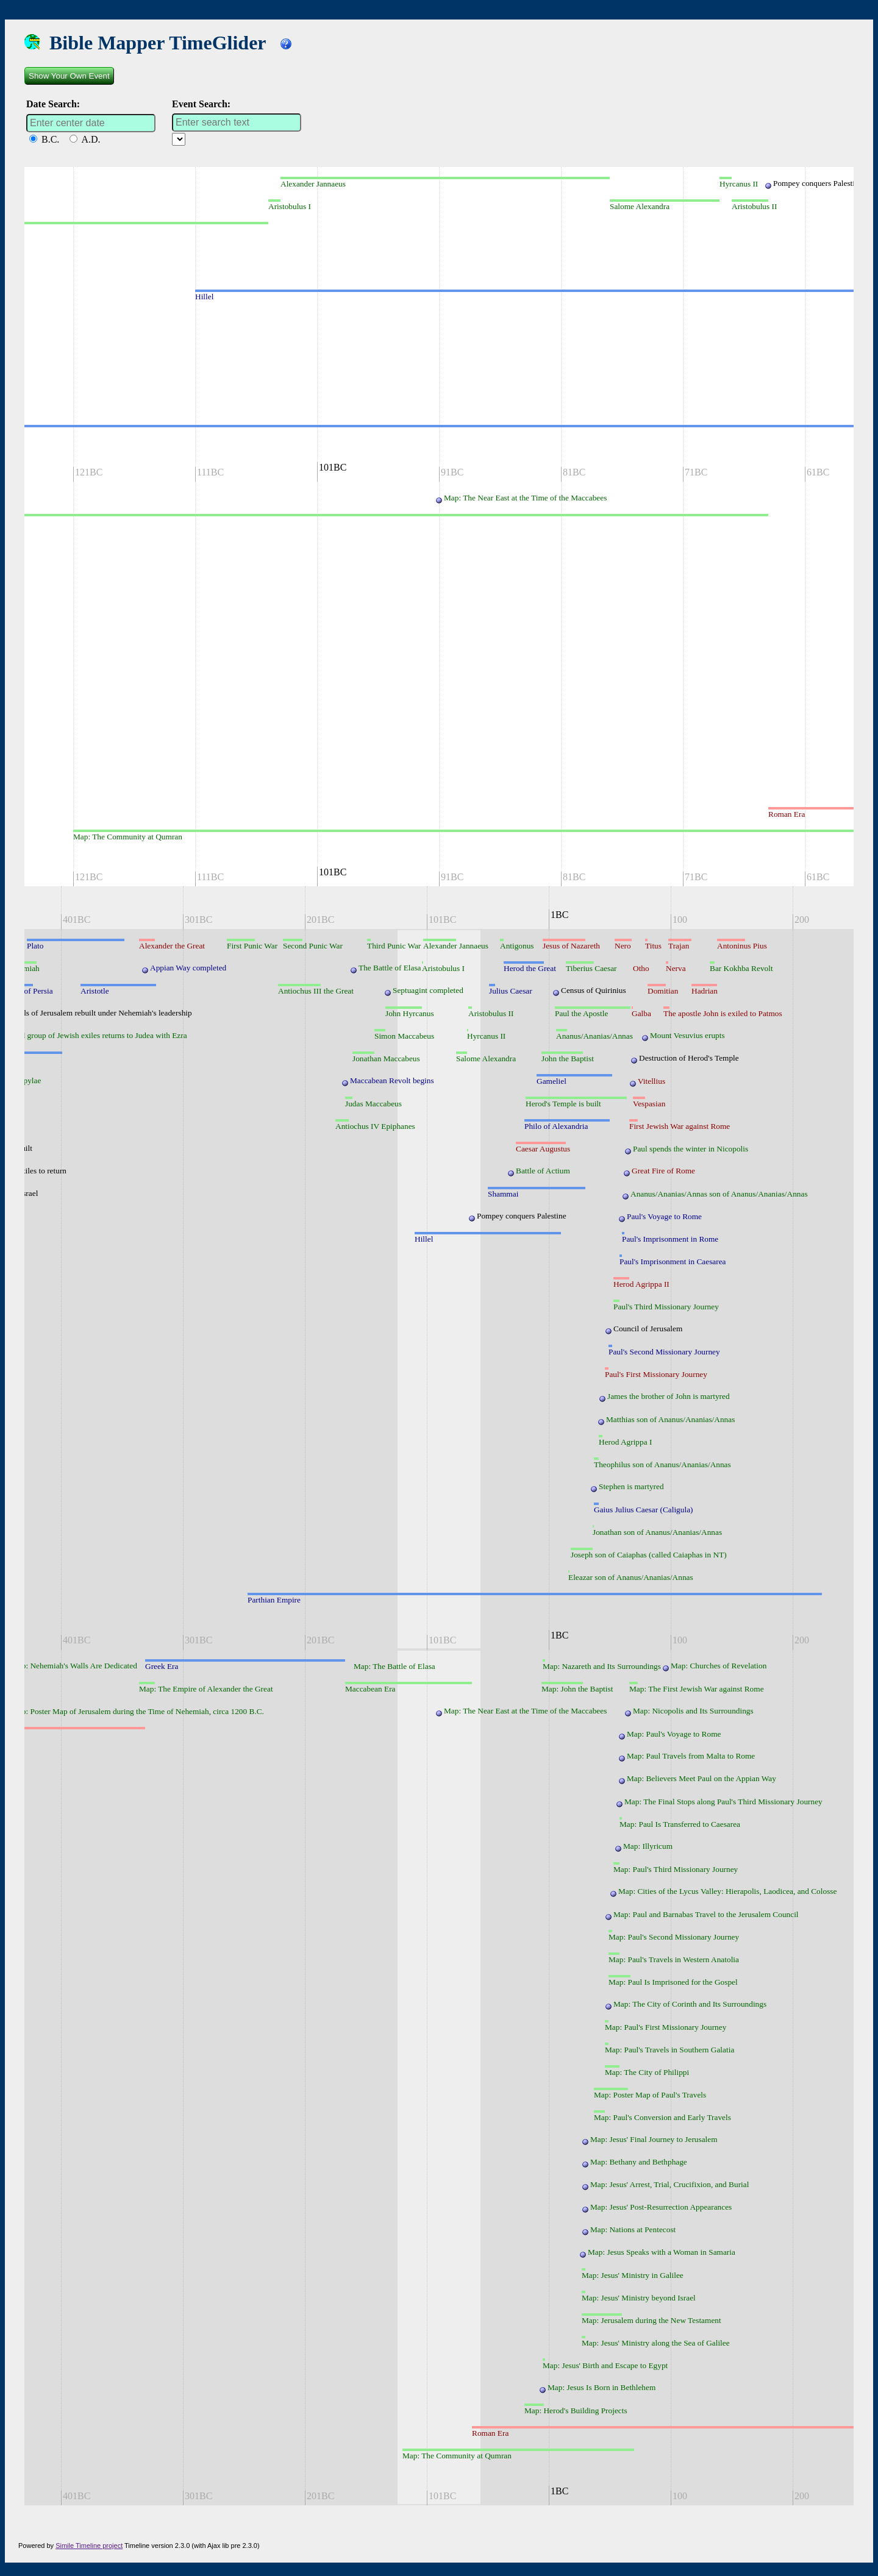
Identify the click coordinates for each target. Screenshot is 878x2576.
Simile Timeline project (89, 2545)
